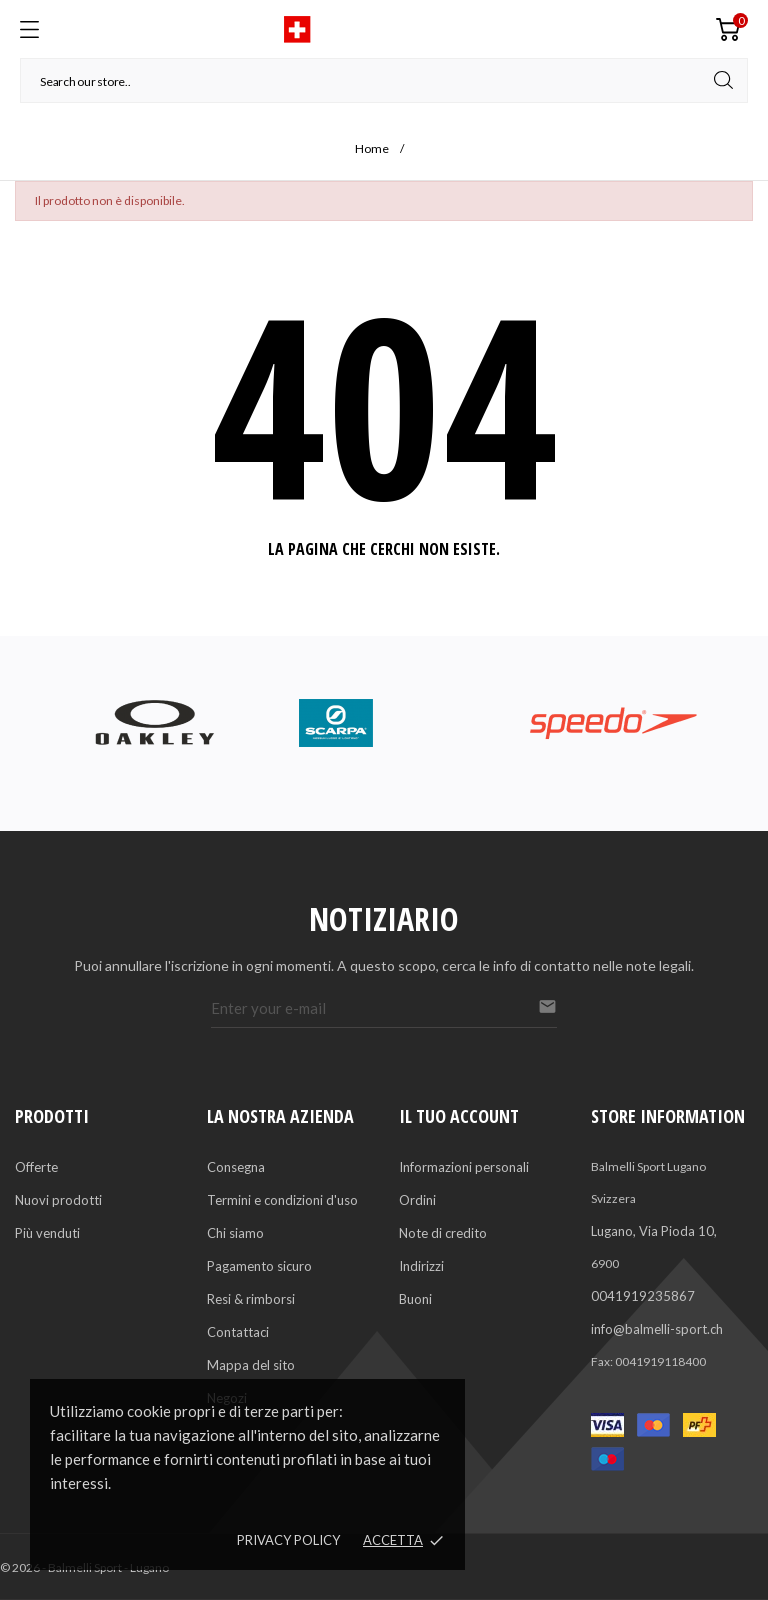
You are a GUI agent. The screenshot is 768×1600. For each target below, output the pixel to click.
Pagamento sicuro (259, 1266)
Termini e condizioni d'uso (282, 1200)
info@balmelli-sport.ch (657, 1329)
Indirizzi (421, 1266)
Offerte (36, 1167)
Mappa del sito (251, 1365)
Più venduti (47, 1233)
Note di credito (443, 1233)
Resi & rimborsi (251, 1299)
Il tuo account (459, 1116)
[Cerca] (384, 80)
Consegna (236, 1167)
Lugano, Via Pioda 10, (654, 1231)
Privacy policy (288, 1540)
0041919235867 (643, 1296)
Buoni (415, 1299)
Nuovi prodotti (58, 1200)
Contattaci (238, 1332)
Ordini (417, 1200)
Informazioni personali (464, 1167)
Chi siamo (235, 1233)
